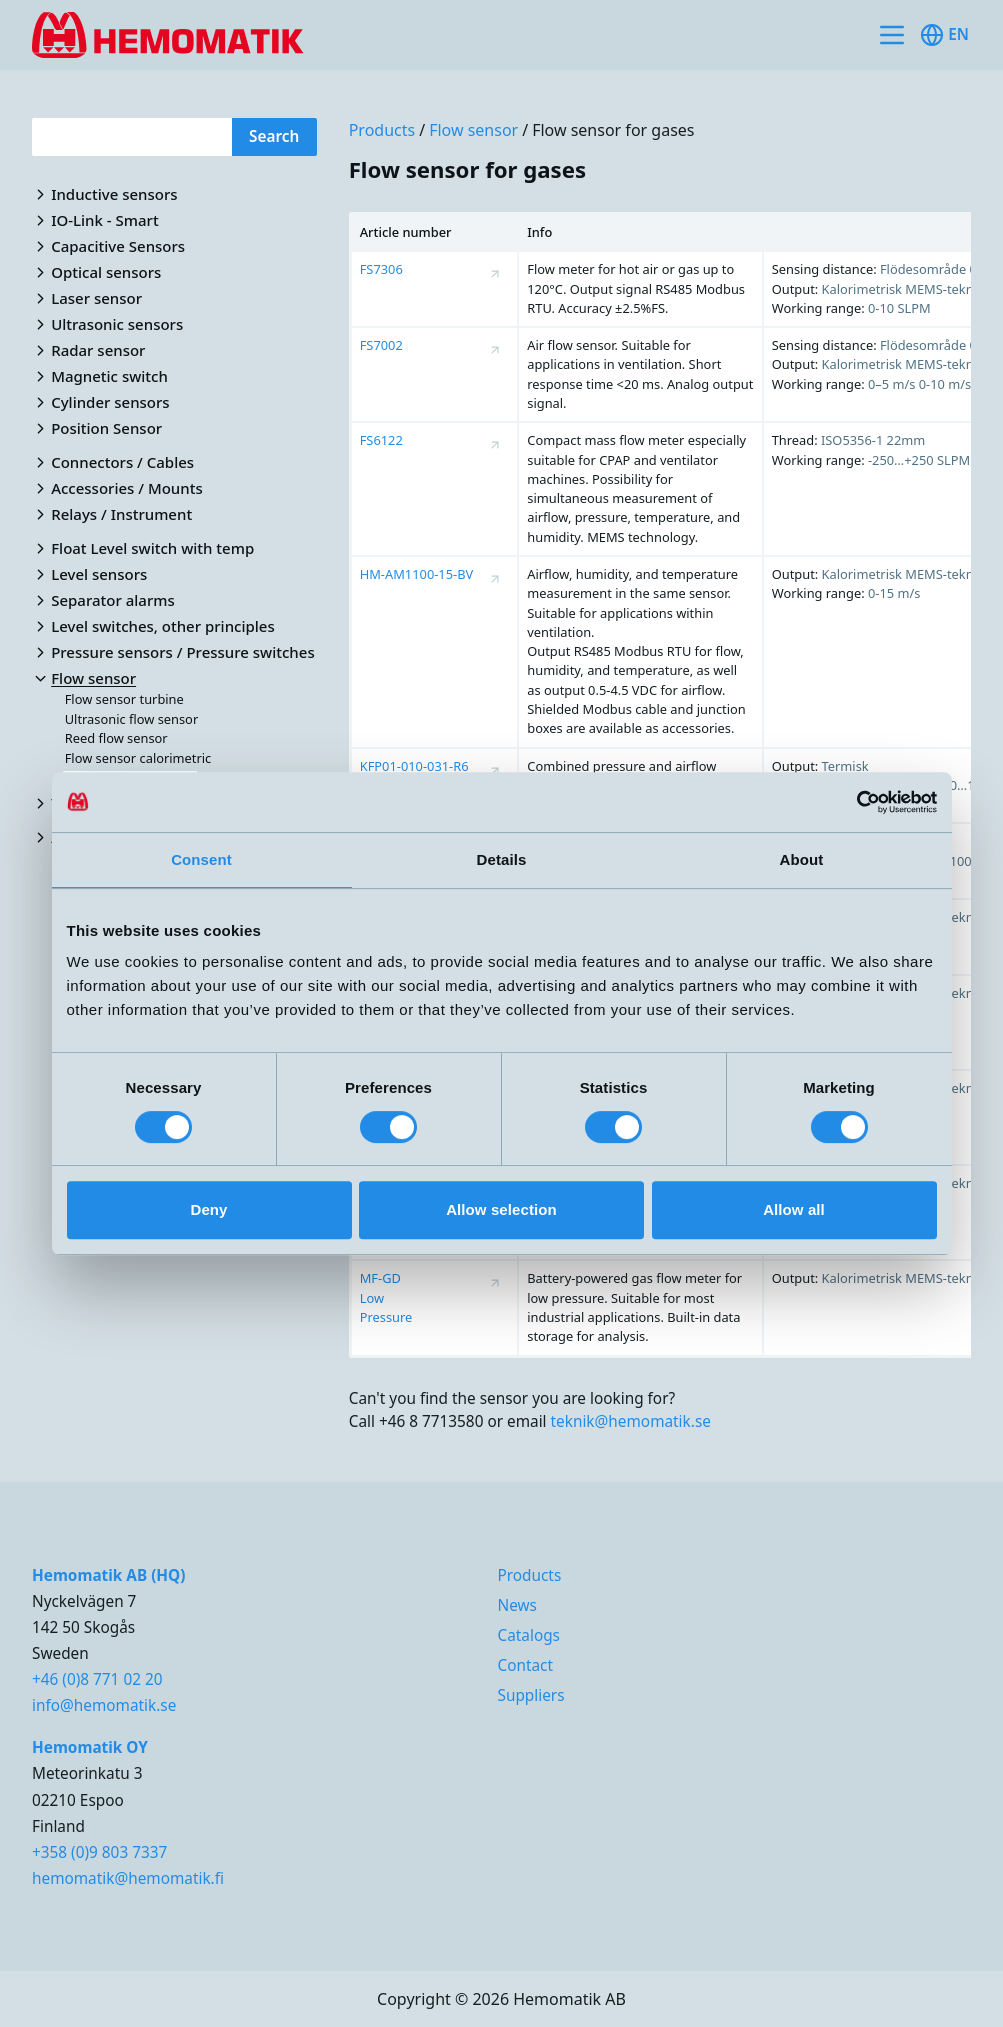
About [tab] (802, 859)
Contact (525, 1665)
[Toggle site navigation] (892, 35)
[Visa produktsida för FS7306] (495, 274)
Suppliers (530, 1695)
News (516, 1605)
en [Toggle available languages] (944, 35)
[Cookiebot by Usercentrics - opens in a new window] (849, 802)
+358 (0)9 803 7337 (99, 1852)
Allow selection (501, 1209)
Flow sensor (473, 130)
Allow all (794, 1209)
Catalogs (528, 1635)
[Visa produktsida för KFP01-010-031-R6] (495, 771)
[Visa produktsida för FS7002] (495, 350)
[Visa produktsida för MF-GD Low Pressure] (495, 1283)
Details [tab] (502, 859)
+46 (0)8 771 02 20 (97, 1679)
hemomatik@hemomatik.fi (128, 1878)
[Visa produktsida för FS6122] (495, 445)
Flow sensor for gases (613, 130)
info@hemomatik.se (104, 1705)
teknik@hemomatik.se (631, 1421)
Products (382, 130)
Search (274, 136)
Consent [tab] (201, 859)
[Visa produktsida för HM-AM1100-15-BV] (495, 579)
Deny (208, 1209)
